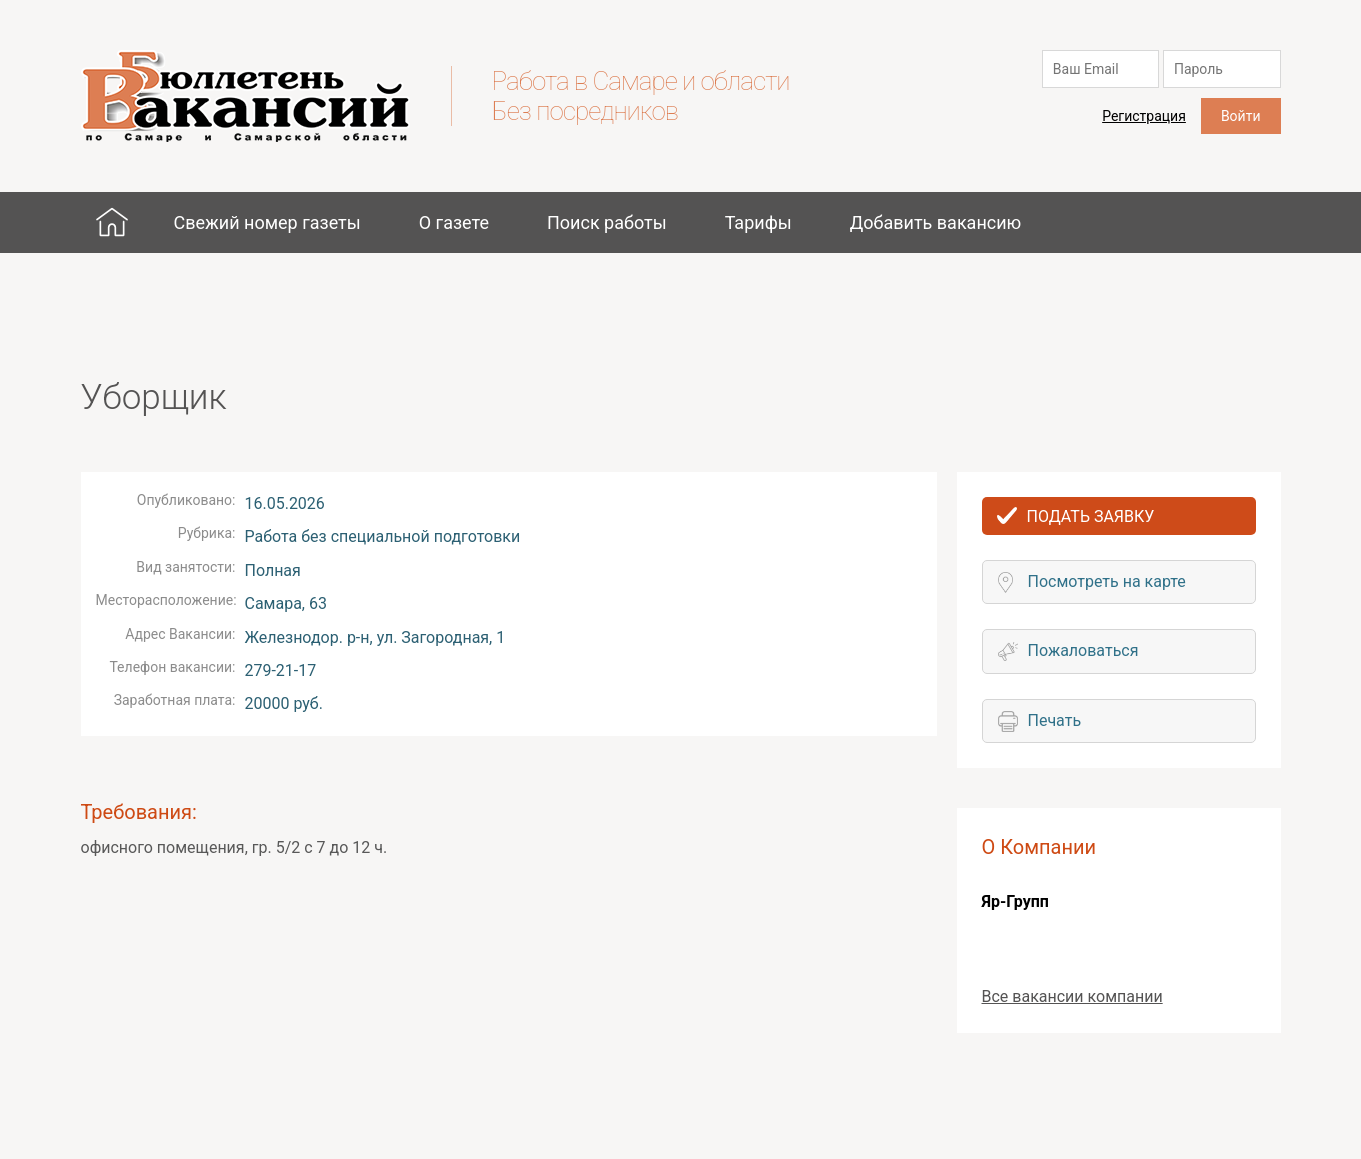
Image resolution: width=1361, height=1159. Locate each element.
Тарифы (758, 222)
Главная (112, 222)
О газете (454, 222)
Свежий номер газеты (266, 222)
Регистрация (1144, 116)
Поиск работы (607, 222)
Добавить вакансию (936, 222)
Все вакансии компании (1072, 996)
